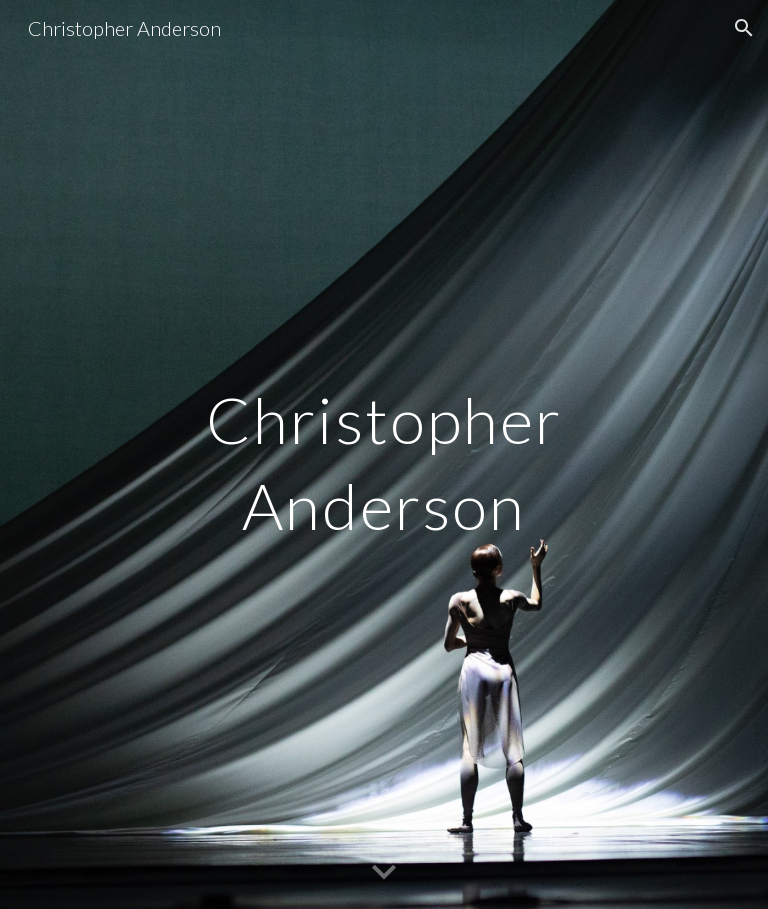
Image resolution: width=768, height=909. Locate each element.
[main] (383, 454)
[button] (744, 28)
